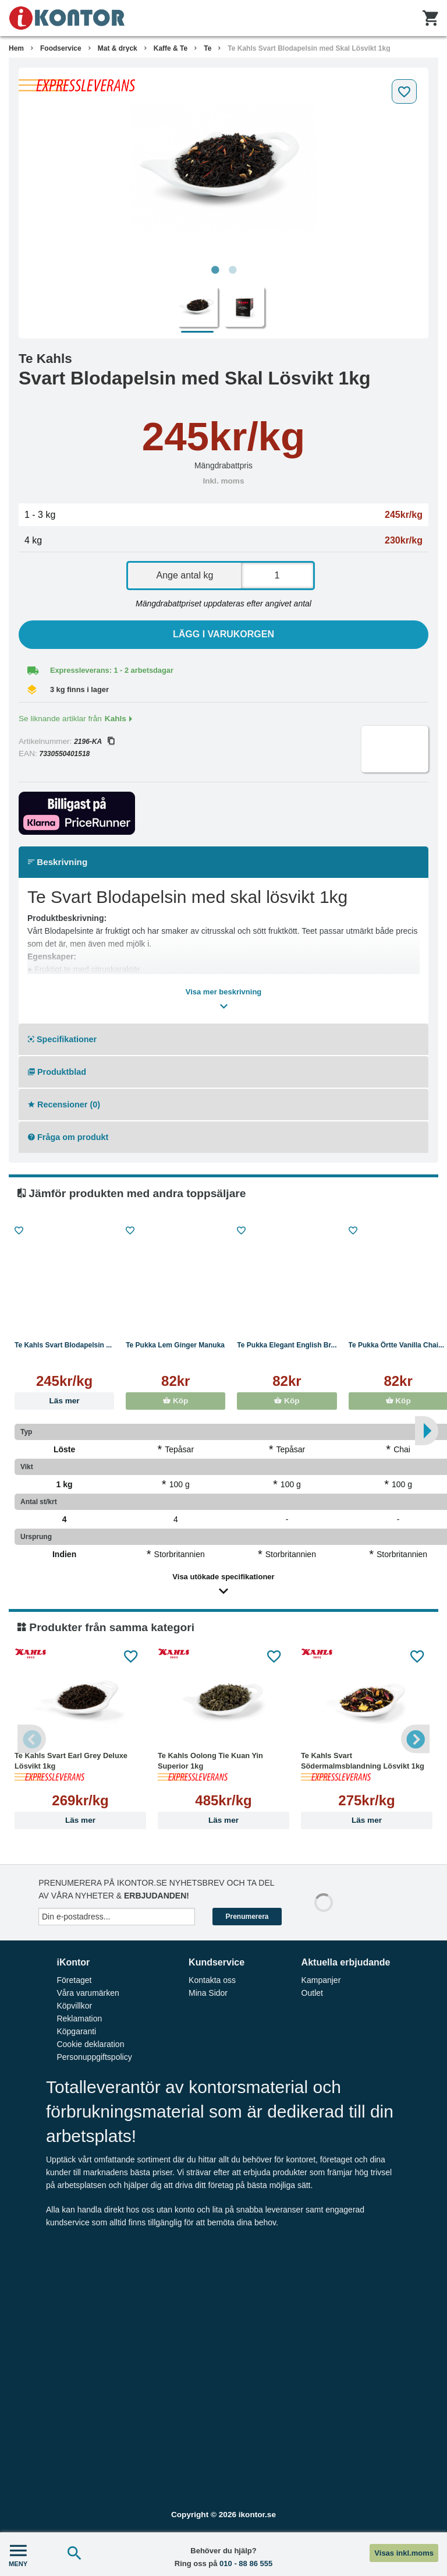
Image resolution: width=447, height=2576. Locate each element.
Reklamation (79, 2018)
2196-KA (94, 741)
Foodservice (60, 48)
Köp (175, 1400)
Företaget (73, 1980)
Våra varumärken (87, 1993)
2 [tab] (232, 270)
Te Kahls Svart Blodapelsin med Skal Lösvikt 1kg (309, 48)
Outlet (312, 1993)
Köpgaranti (76, 2031)
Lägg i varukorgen (223, 634)
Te (207, 48)
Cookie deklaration (90, 2044)
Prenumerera (246, 1916)
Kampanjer (321, 1980)
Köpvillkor (74, 2005)
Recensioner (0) (64, 1104)
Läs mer (64, 1400)
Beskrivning (57, 862)
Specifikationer (62, 1039)
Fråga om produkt (68, 1137)
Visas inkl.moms (404, 2553)
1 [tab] (215, 270)
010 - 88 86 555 (245, 2563)
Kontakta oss (212, 1980)
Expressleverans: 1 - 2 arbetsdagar (111, 670)
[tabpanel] (223, 166)
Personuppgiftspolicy (94, 2057)
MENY (18, 2554)
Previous (32, 1738)
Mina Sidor (208, 1993)
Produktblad (57, 1072)
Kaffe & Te (170, 48)
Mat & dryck (117, 48)
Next (415, 1738)
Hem (16, 48)
